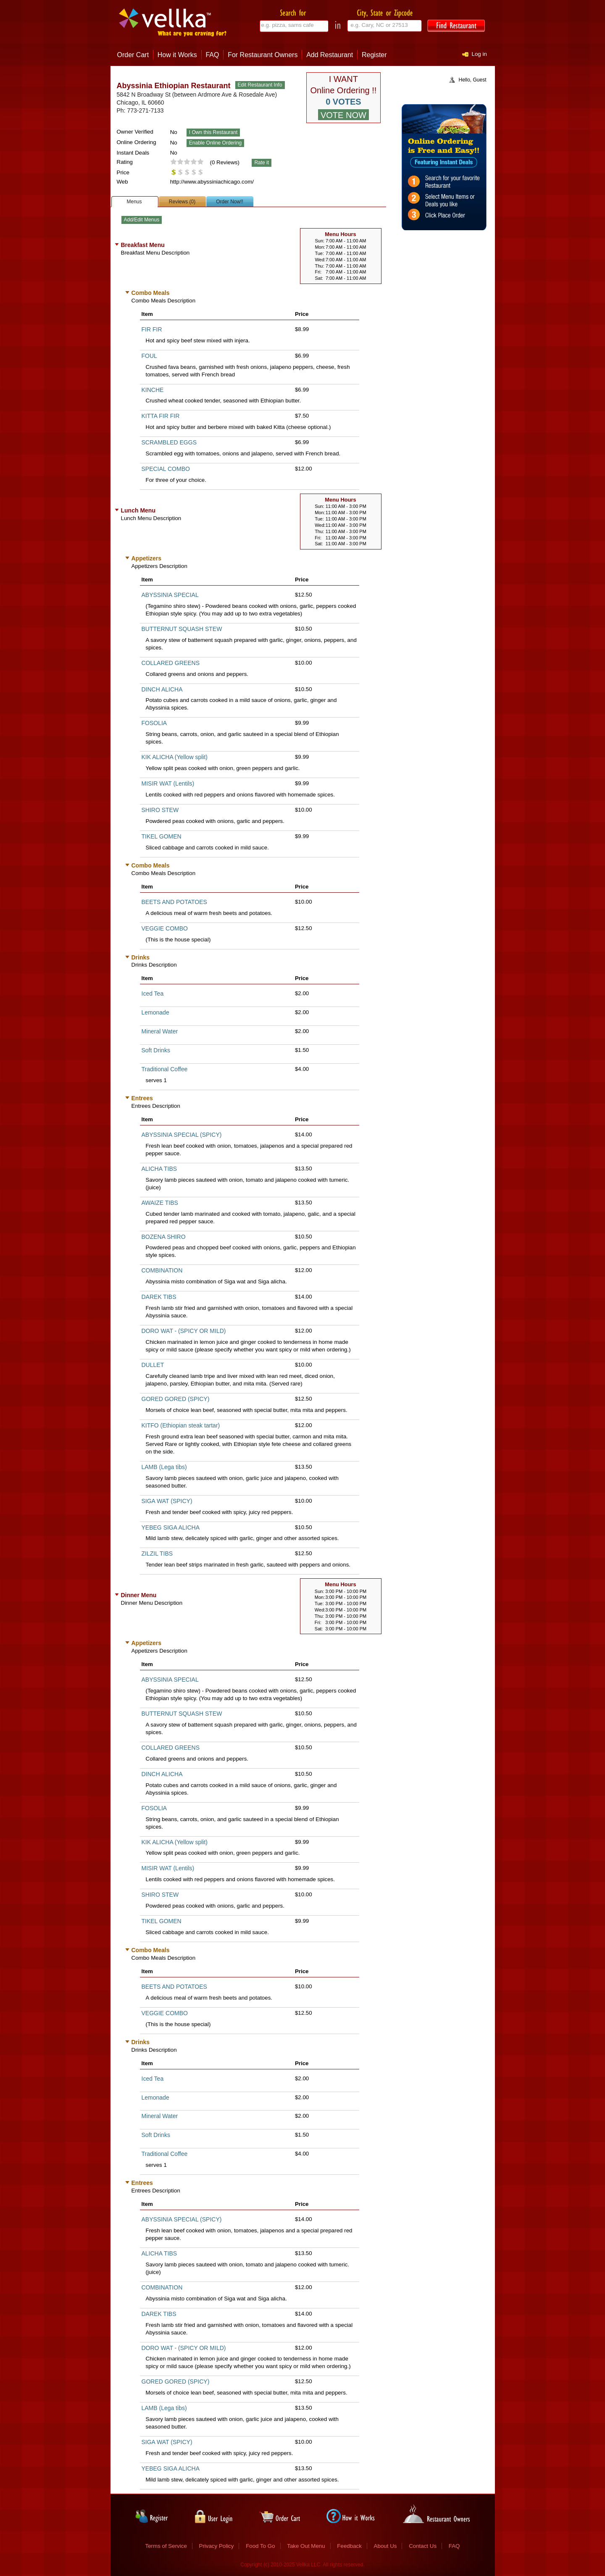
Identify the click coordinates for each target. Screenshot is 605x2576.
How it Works (177, 54)
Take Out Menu (306, 2546)
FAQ (212, 54)
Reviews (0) (182, 202)
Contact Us (423, 2546)
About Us (385, 2546)
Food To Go (260, 2546)
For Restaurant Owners (262, 54)
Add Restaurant (329, 54)
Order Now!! (229, 202)
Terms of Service (166, 2546)
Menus (134, 202)
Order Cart (133, 54)
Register (374, 54)
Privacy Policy (216, 2546)
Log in (479, 54)
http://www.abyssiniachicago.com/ (212, 182)
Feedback (349, 2546)
